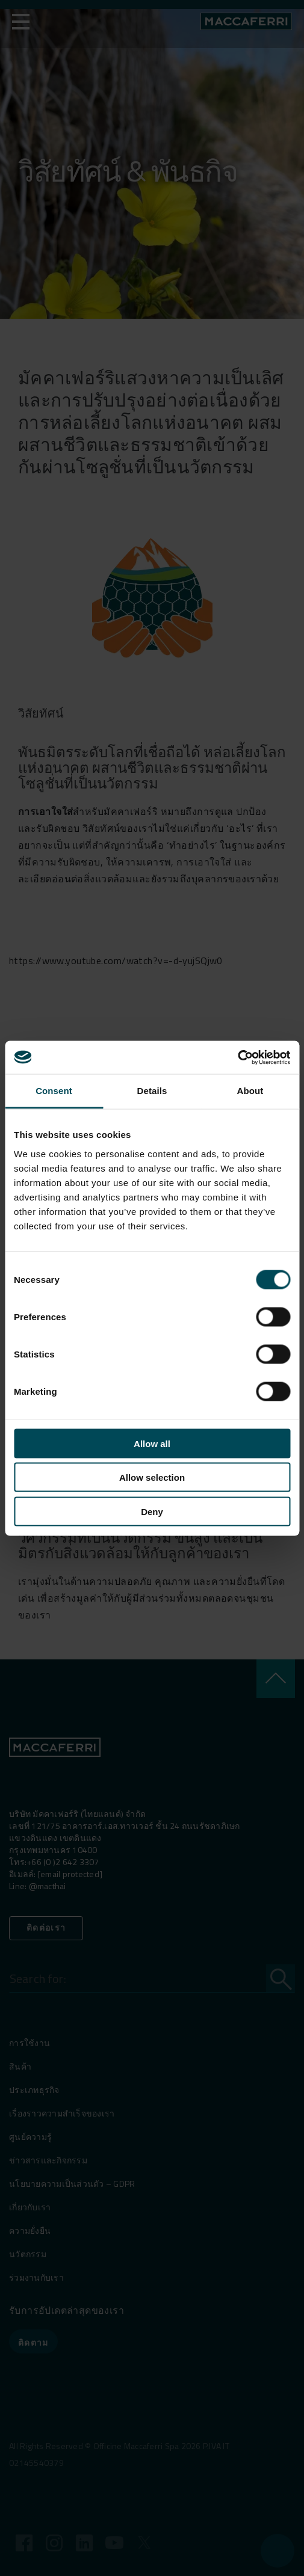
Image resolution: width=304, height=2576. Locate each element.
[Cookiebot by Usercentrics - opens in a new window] (237, 1057)
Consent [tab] (54, 1091)
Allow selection (152, 1477)
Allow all (152, 1443)
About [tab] (250, 1091)
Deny (152, 1511)
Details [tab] (152, 1091)
